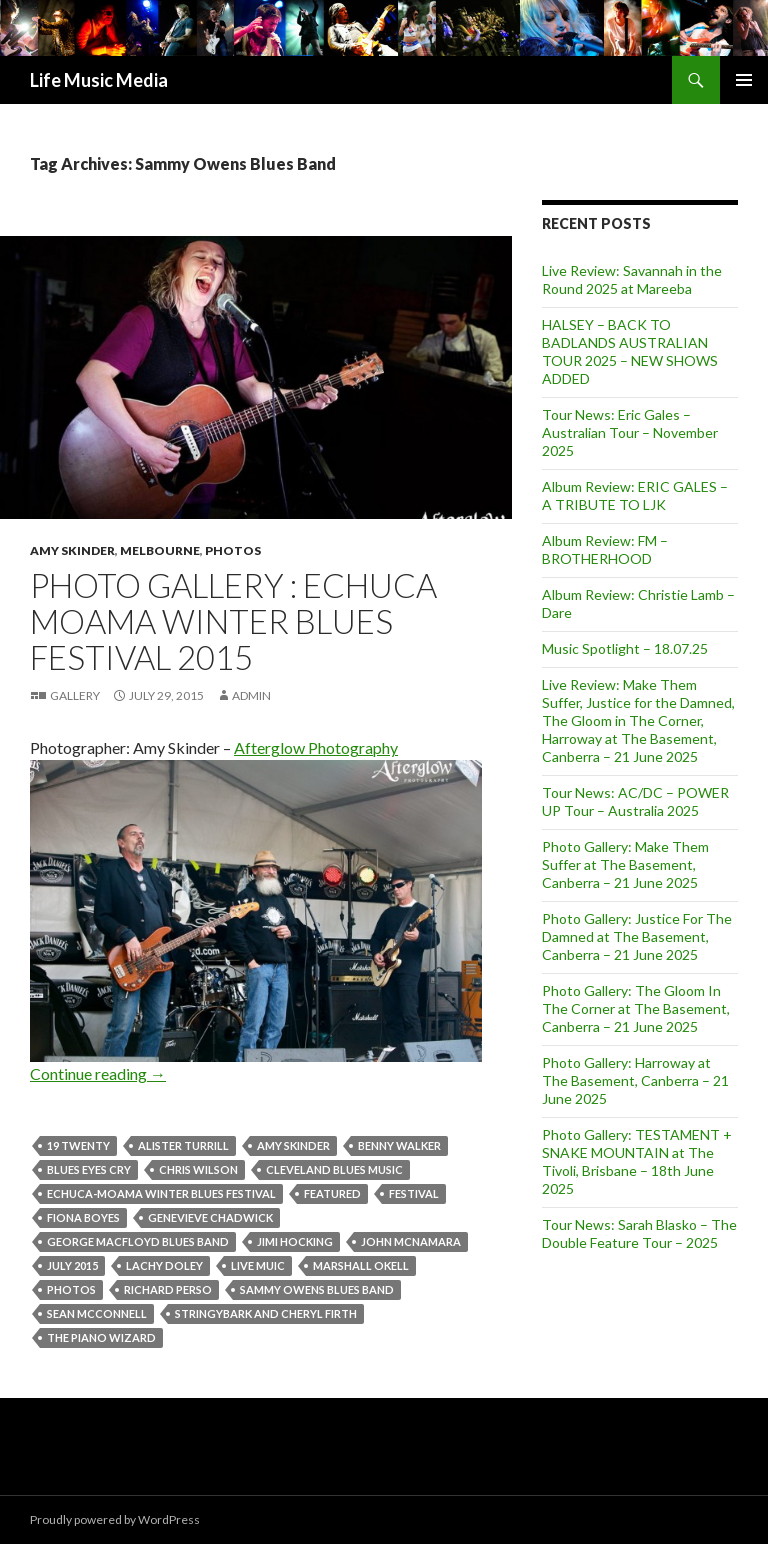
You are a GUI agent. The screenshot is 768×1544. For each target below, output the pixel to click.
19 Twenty (78, 1145)
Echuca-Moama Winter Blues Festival (161, 1193)
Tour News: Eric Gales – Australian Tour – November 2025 (630, 432)
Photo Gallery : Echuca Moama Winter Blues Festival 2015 (233, 621)
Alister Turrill (183, 1145)
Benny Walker (399, 1145)
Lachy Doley (164, 1265)
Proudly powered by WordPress (115, 1519)
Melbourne (160, 550)
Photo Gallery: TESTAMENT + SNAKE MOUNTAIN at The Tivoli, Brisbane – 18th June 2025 (637, 1161)
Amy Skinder (72, 550)
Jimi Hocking (295, 1241)
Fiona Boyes (83, 1217)
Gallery (75, 695)
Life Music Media (99, 80)
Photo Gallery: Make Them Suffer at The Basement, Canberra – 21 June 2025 (625, 864)
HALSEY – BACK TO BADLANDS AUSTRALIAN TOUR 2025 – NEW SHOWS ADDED (630, 351)
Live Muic (258, 1265)
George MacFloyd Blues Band (138, 1241)
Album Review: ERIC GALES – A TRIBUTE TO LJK (635, 495)
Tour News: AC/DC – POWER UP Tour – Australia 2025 (635, 801)
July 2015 (72, 1265)
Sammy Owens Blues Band (317, 1289)
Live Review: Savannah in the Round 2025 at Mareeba (632, 279)
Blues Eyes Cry (89, 1169)
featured (332, 1193)
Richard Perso (168, 1289)
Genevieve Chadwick (210, 1217)
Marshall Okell (361, 1265)
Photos (233, 550)
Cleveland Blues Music (334, 1169)
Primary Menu (744, 80)
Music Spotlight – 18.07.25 (625, 648)
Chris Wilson (198, 1169)
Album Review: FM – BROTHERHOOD (605, 549)
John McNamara (411, 1241)
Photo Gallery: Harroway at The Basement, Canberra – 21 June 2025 (635, 1080)
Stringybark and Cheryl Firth (266, 1313)
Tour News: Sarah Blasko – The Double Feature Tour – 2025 (639, 1233)
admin (251, 695)
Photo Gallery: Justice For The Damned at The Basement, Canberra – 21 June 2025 (637, 936)
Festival (414, 1193)
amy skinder (293, 1145)
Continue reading (98, 1073)
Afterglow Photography (316, 747)
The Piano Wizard (101, 1337)
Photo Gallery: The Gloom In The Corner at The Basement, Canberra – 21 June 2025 (636, 1008)
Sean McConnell (97, 1313)
